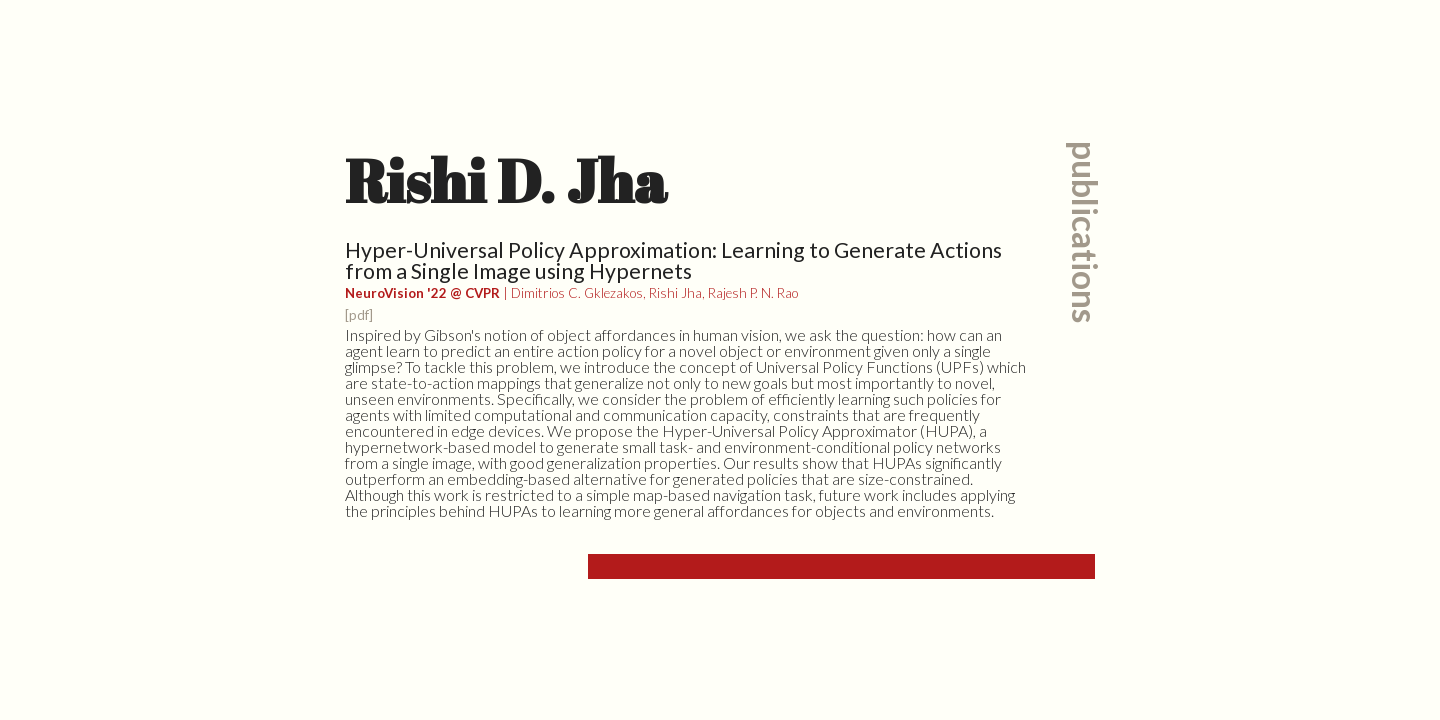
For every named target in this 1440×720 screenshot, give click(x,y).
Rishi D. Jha (506, 180)
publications (1085, 232)
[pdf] (359, 315)
